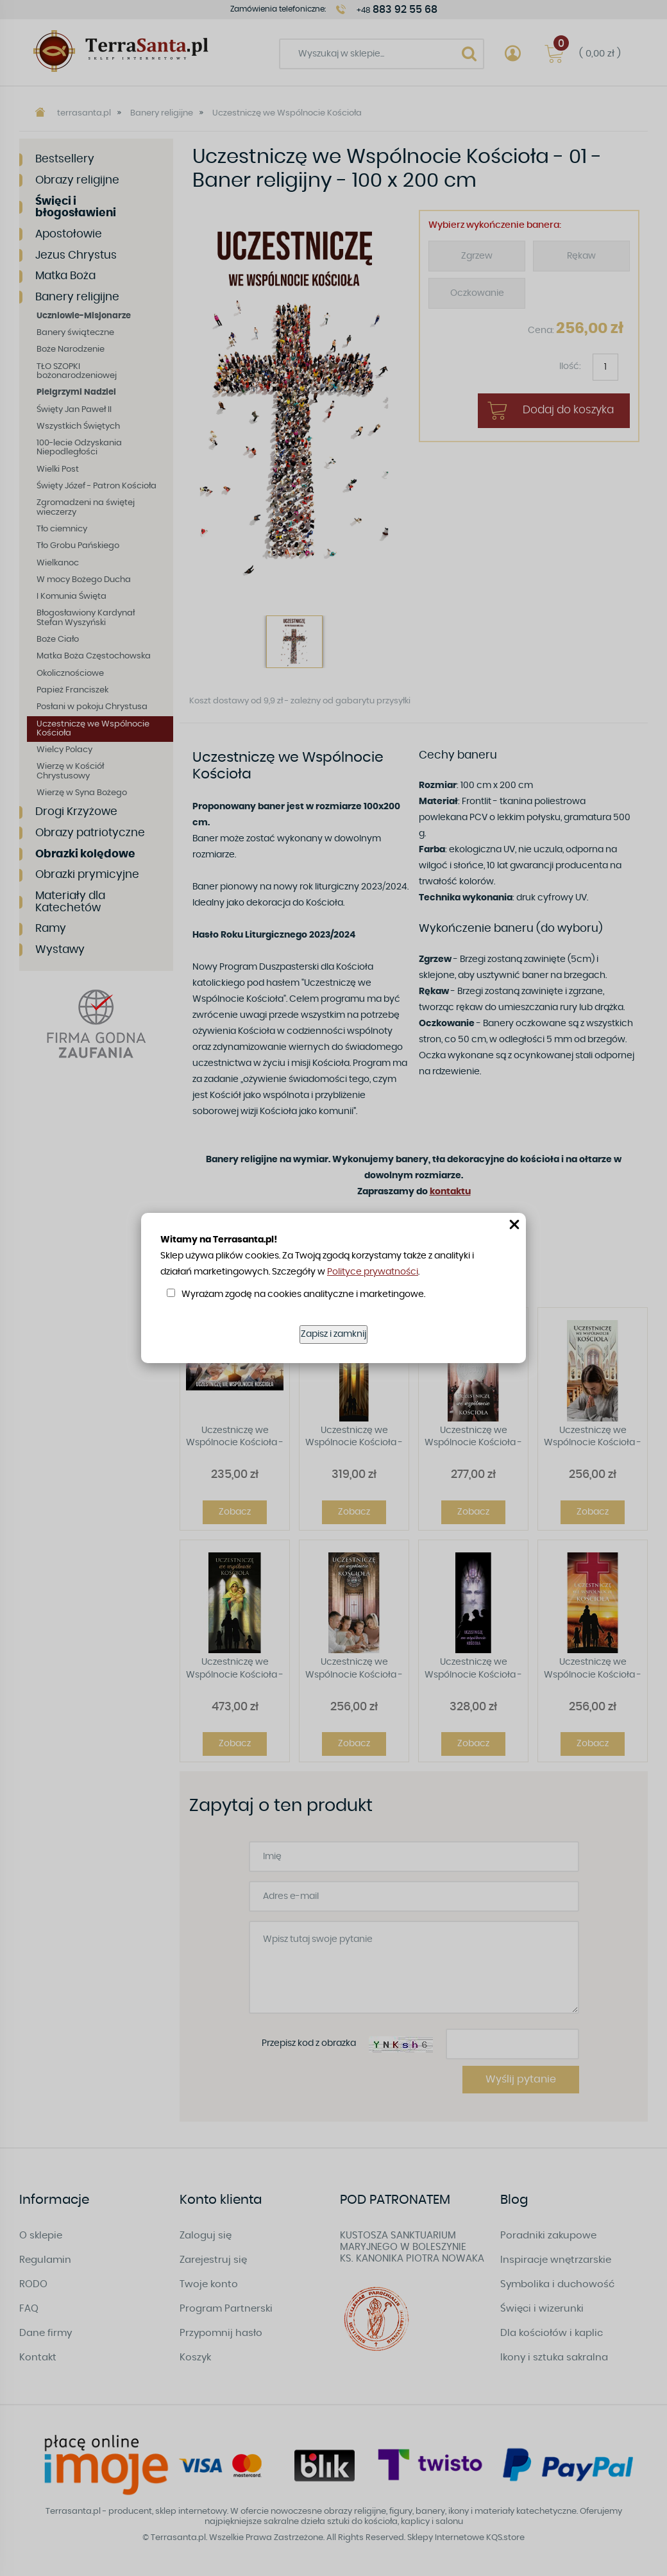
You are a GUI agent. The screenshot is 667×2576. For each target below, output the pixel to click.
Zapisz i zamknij (333, 1334)
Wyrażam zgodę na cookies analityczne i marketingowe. (303, 1294)
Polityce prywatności (372, 1271)
